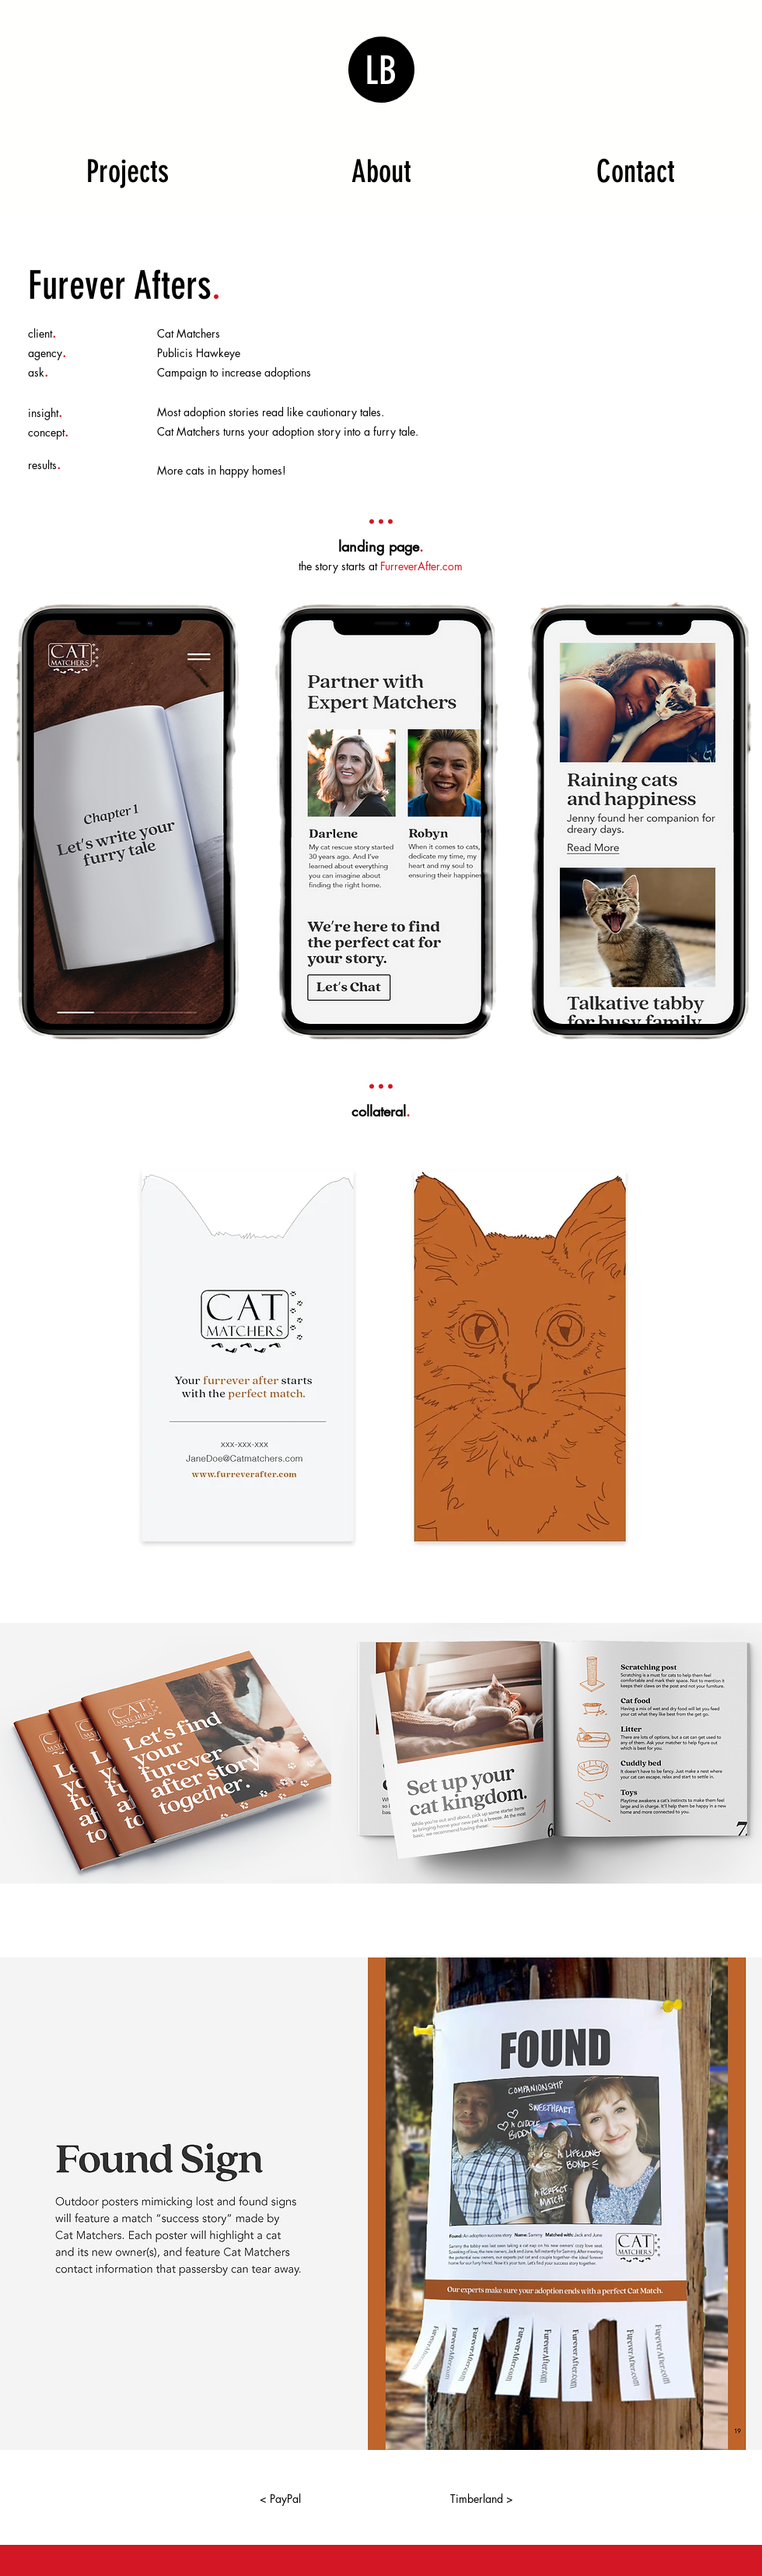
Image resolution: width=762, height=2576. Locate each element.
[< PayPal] (280, 2499)
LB (381, 70)
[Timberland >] (481, 2499)
